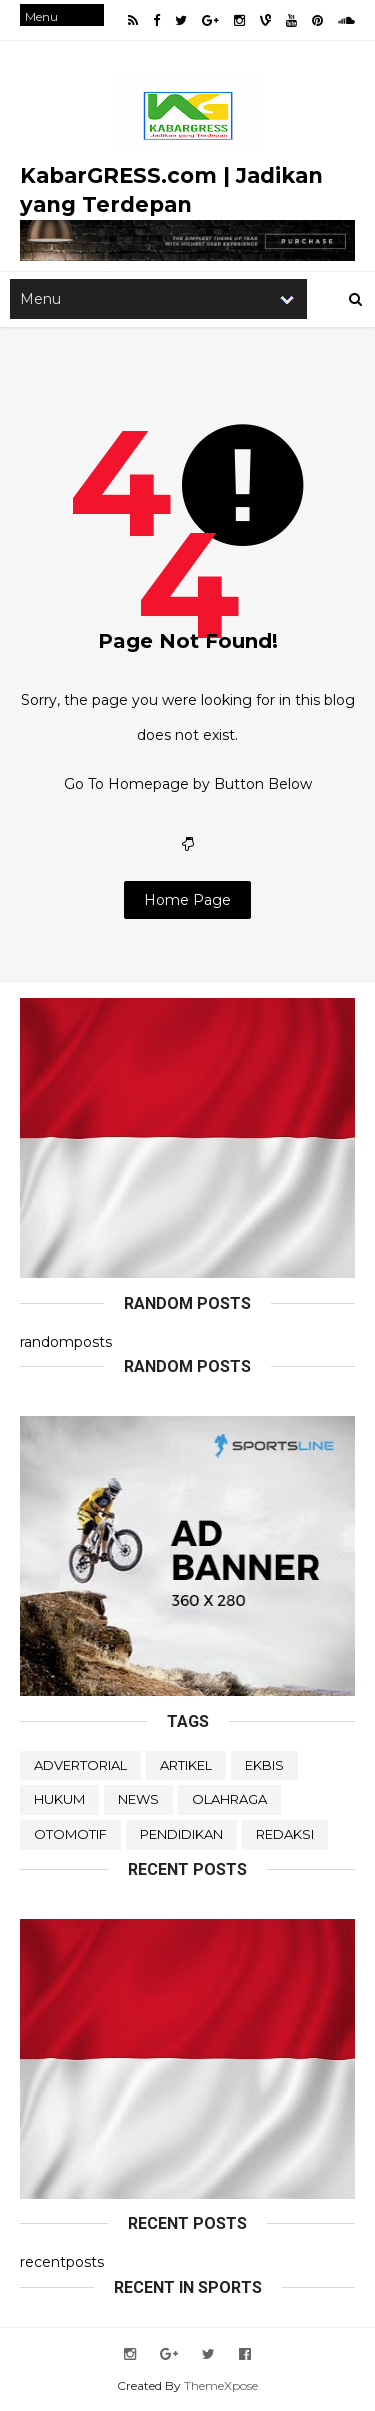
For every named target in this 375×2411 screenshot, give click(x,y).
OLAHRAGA (229, 1799)
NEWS (138, 1799)
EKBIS (264, 1765)
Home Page (187, 900)
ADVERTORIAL (80, 1765)
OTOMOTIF (70, 1834)
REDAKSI (285, 1834)
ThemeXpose (221, 2385)
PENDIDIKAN (181, 1834)
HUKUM (59, 1799)
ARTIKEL (186, 1765)
